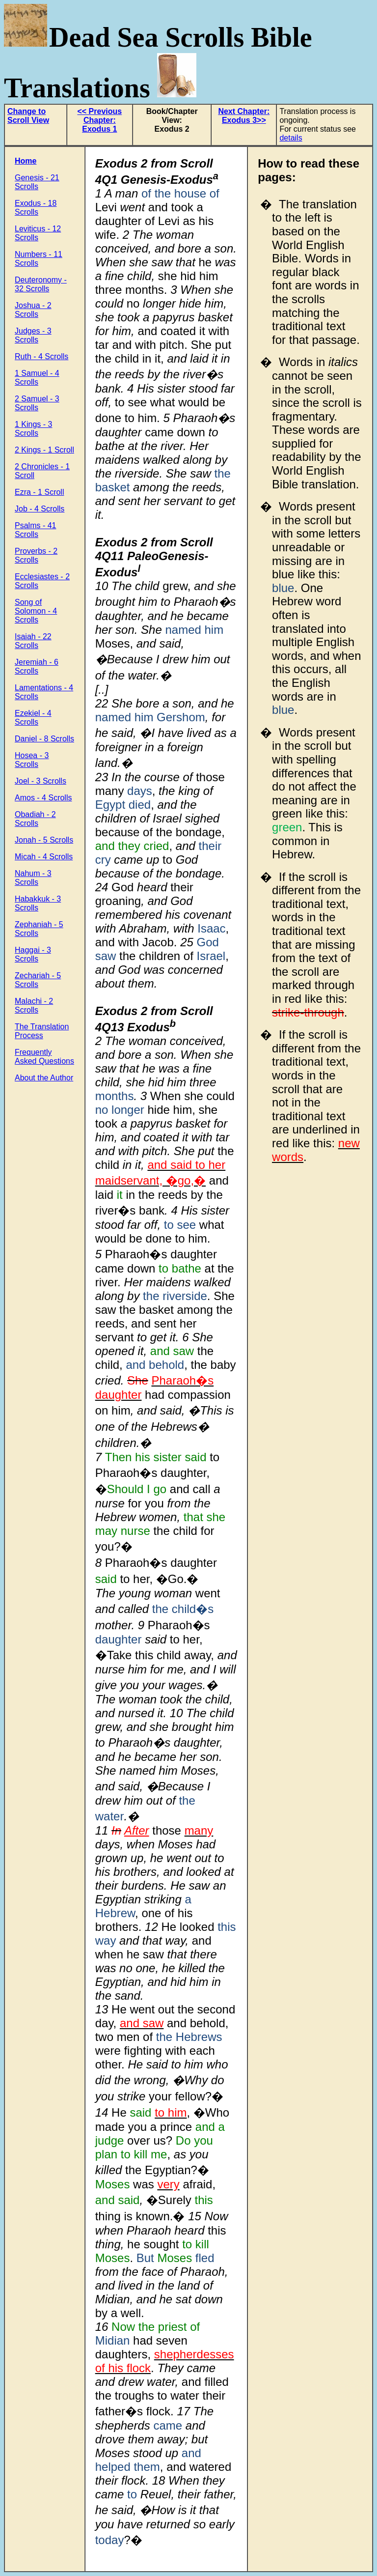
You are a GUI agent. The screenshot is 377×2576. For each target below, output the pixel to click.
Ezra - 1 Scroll (39, 492)
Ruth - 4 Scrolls (41, 356)
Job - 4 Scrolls (39, 509)
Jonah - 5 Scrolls (44, 840)
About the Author (44, 1078)
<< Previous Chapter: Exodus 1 (99, 120)
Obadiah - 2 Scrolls (35, 818)
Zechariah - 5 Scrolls (38, 980)
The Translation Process (42, 1031)
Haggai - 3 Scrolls (33, 954)
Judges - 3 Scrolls (33, 335)
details (290, 138)
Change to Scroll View (28, 115)
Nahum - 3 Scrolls (33, 877)
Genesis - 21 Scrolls (37, 182)
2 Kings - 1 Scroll (44, 450)
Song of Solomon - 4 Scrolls (36, 611)
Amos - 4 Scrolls (43, 797)
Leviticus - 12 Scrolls (38, 233)
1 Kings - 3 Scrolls (33, 428)
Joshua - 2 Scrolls (33, 309)
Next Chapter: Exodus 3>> (243, 115)
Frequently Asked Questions (44, 1056)
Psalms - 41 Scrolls (35, 529)
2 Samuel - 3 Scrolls (37, 403)
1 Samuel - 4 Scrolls (37, 377)
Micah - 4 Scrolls (44, 856)
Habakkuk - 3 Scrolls (38, 903)
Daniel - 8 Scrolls (44, 739)
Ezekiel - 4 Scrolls (33, 717)
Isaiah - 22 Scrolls (33, 641)
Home (25, 161)
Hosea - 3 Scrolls (32, 759)
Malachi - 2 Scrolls (34, 1005)
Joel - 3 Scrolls (40, 781)
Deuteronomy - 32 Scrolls (41, 284)
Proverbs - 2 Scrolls (36, 555)
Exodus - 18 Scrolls (35, 207)
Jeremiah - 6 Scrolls (36, 666)
